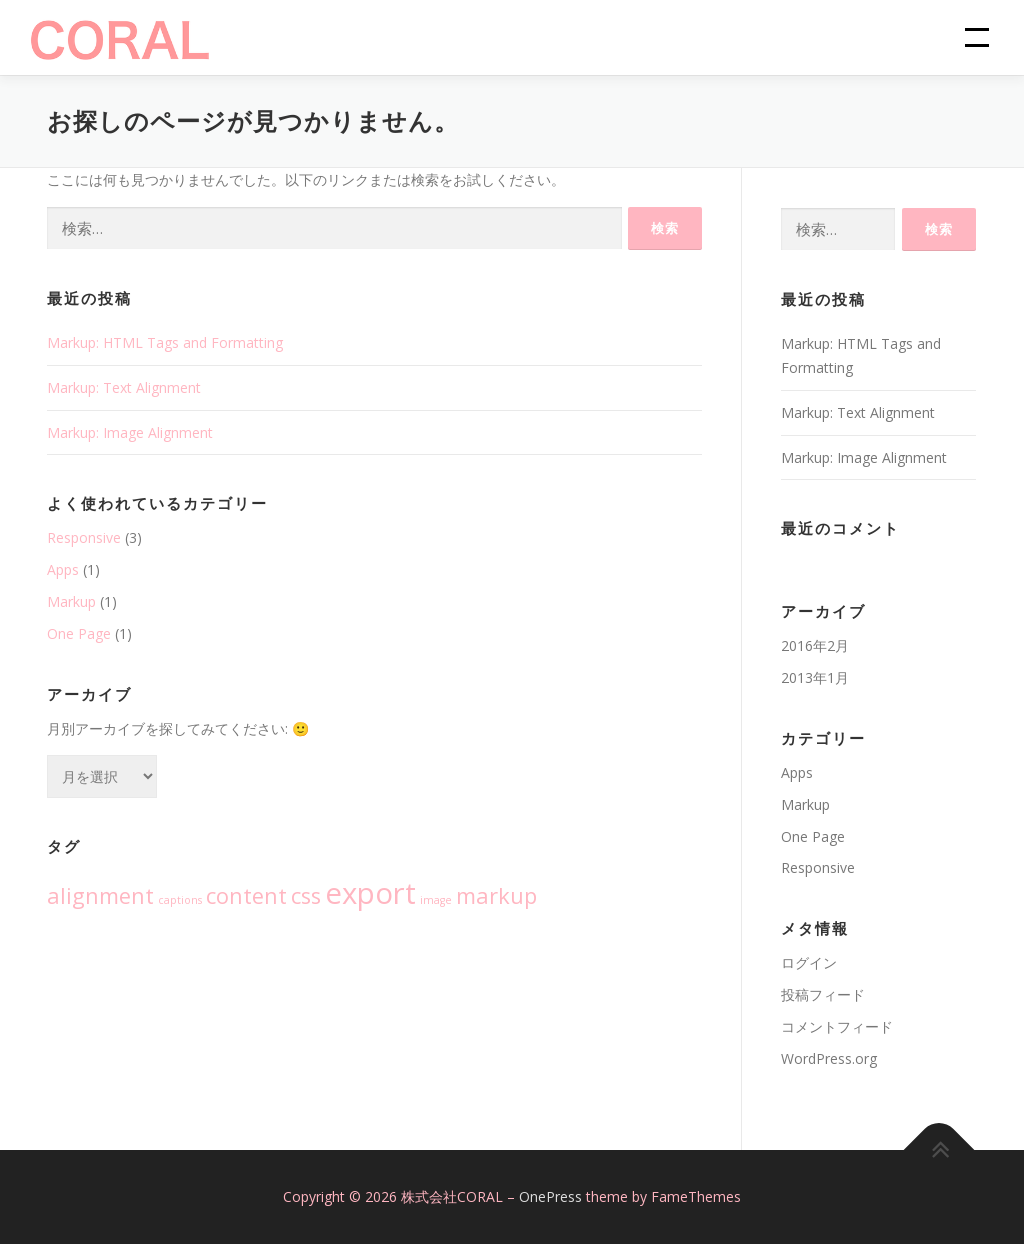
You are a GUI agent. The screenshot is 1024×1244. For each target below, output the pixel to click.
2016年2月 (815, 645)
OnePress (550, 1196)
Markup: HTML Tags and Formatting (165, 342)
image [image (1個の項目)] (436, 900)
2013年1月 (815, 677)
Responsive (84, 537)
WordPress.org (829, 1058)
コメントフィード (837, 1026)
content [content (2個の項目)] (246, 895)
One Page (79, 633)
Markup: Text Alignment (124, 387)
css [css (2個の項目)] (306, 895)
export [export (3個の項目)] (370, 893)
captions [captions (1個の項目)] (180, 900)
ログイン (809, 962)
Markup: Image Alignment (130, 432)
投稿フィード (823, 994)
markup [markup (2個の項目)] (496, 895)
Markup (71, 601)
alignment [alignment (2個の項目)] (100, 895)
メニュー (969, 37)
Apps (63, 569)
